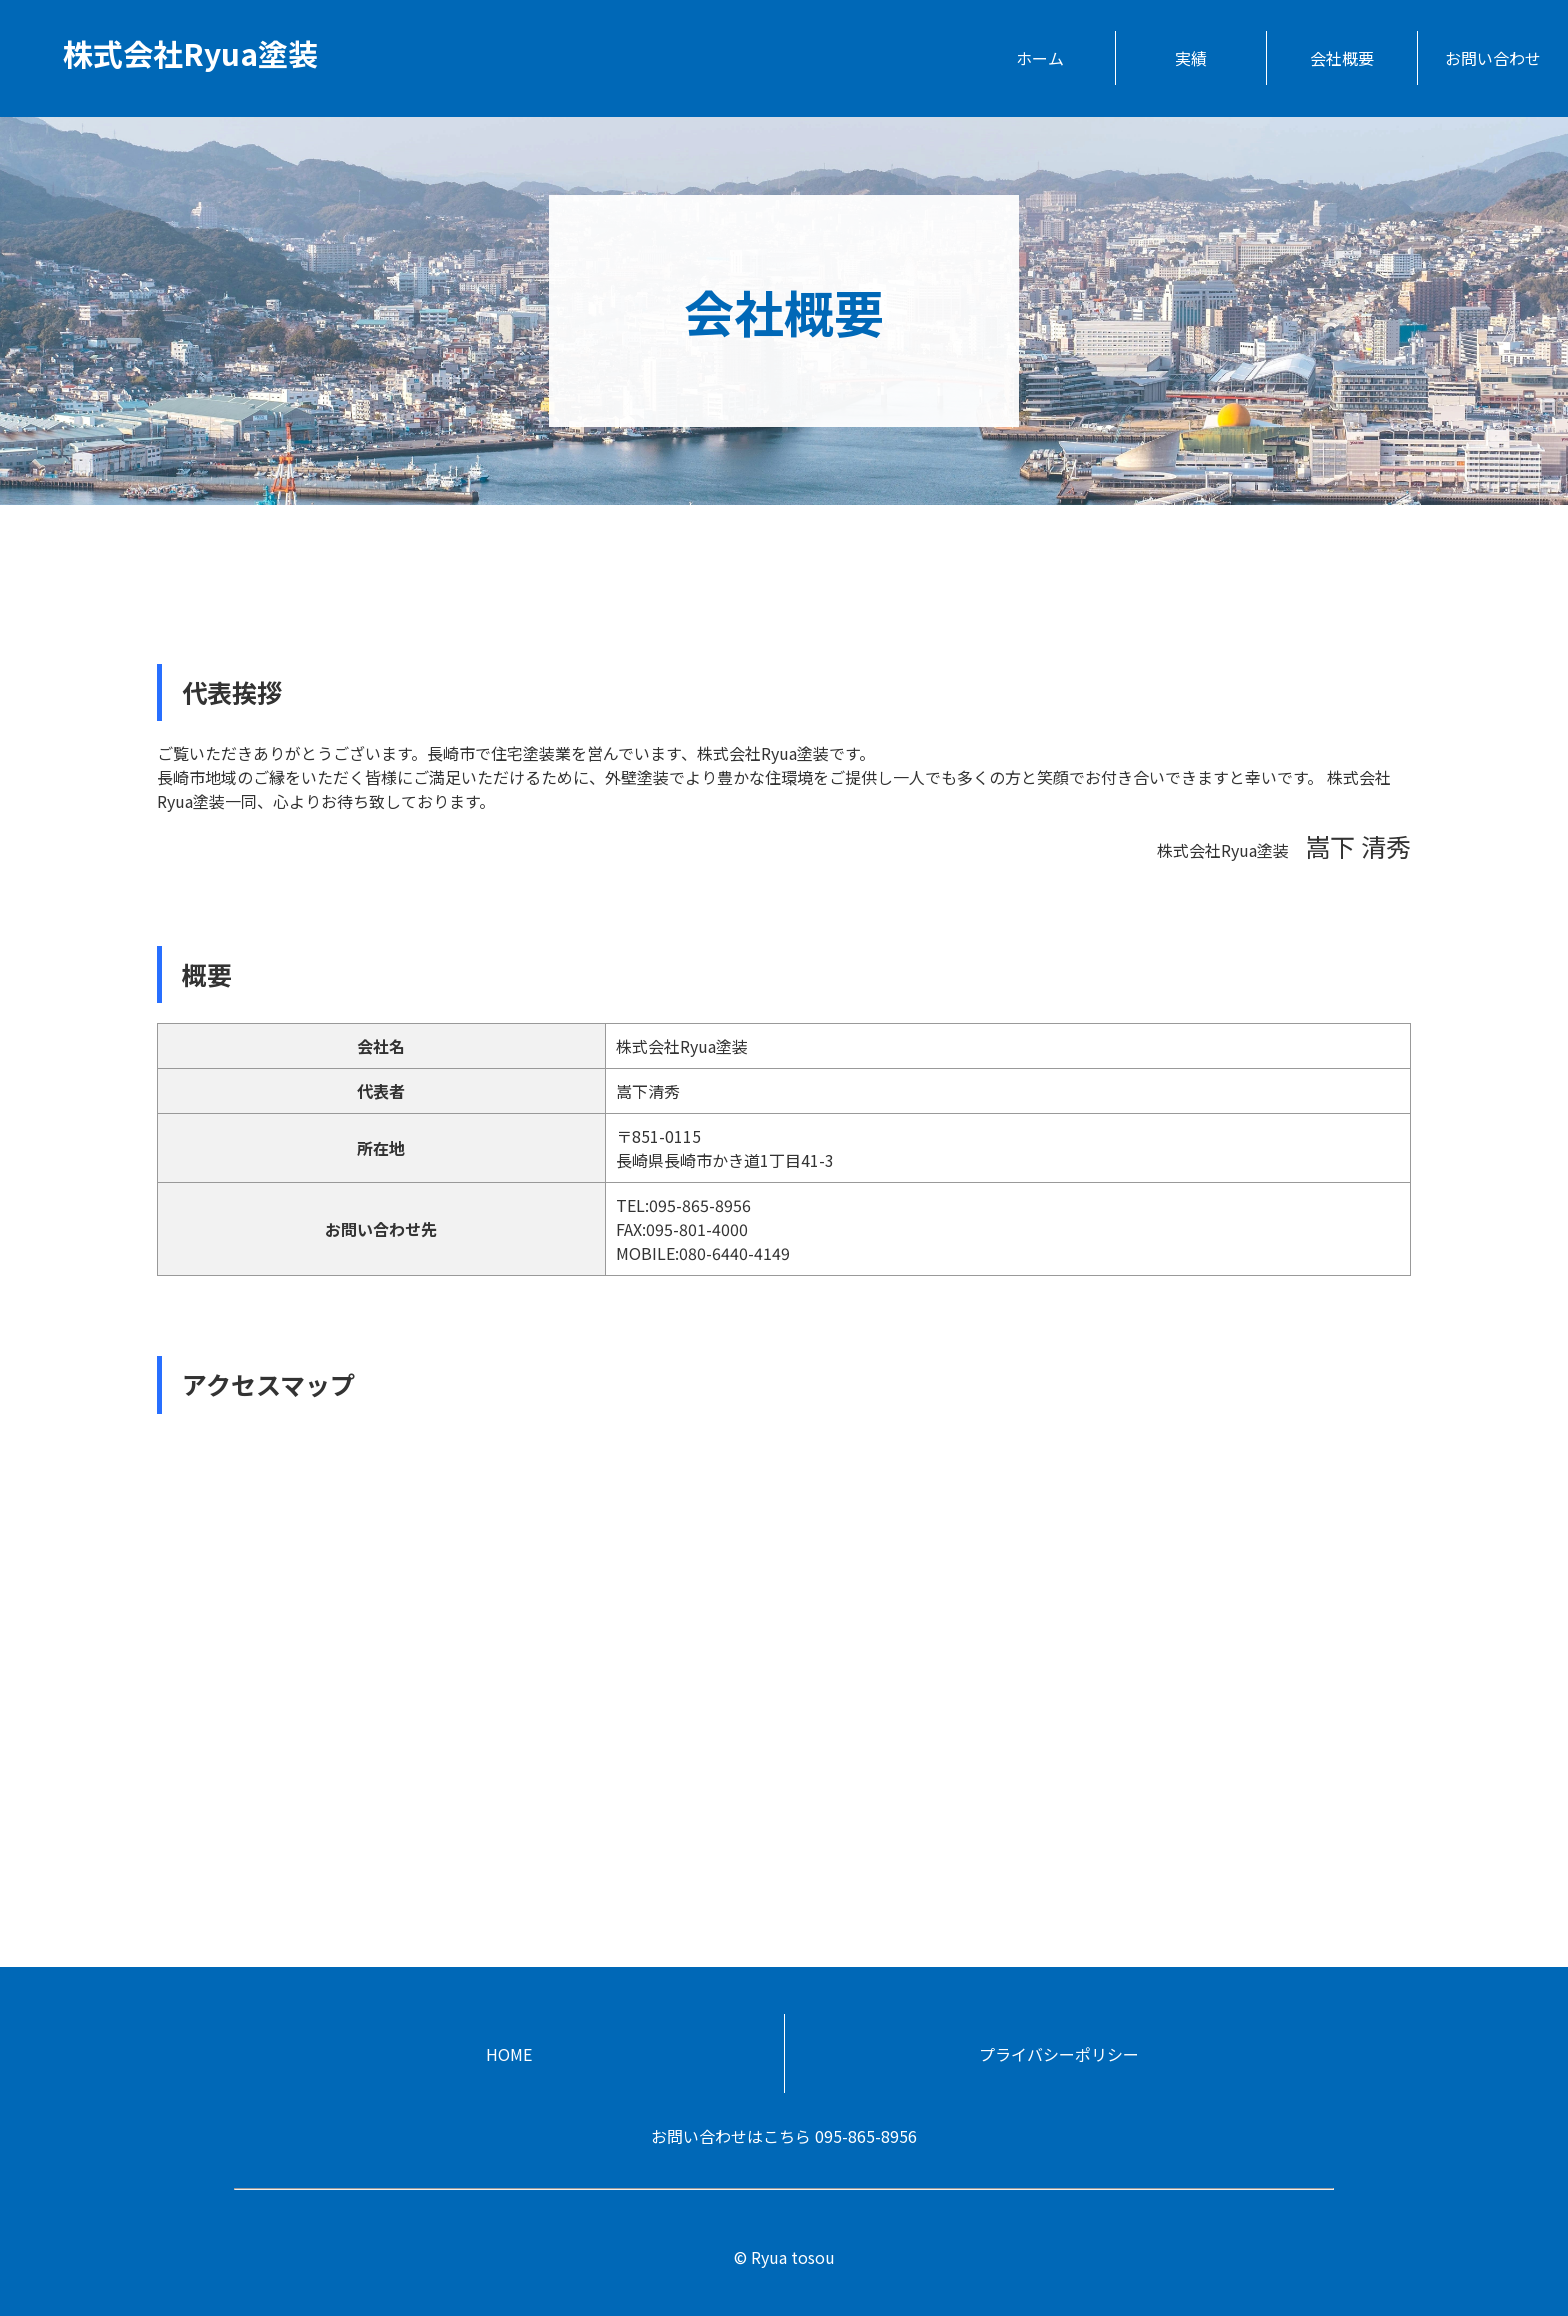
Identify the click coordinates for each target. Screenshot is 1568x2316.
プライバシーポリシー (1059, 2054)
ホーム (1040, 58)
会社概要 (1342, 58)
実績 (1191, 58)
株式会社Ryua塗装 (190, 53)
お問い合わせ (1493, 58)
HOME (509, 2054)
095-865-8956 (866, 2136)
